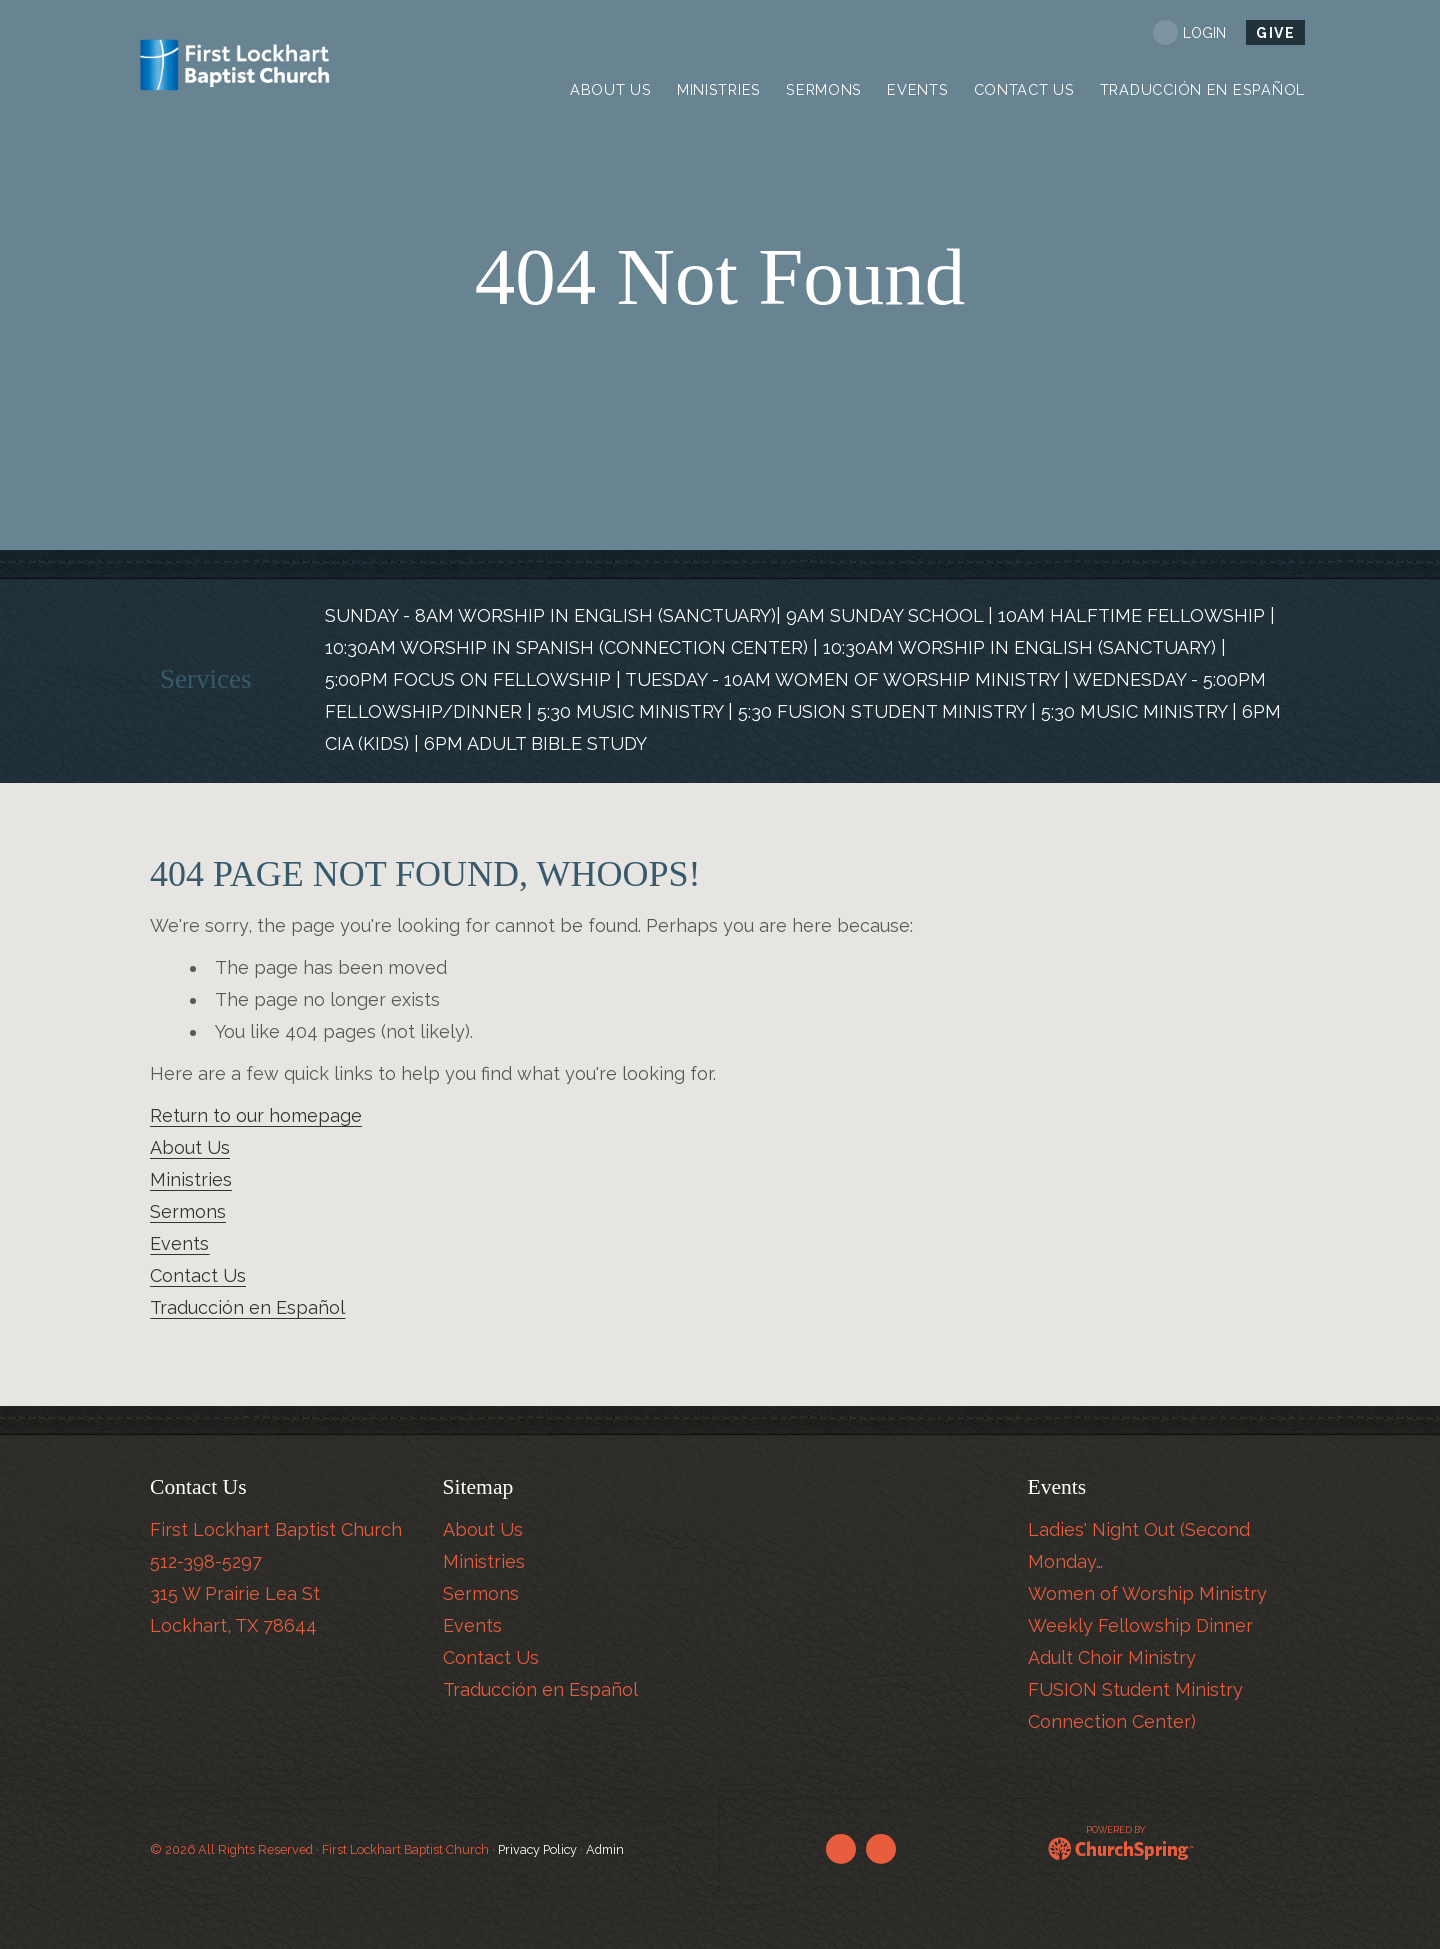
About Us (190, 1147)
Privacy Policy (537, 1849)
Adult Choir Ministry (1112, 1657)
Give (1275, 33)
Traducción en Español (247, 1307)
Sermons (188, 1211)
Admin (605, 1849)
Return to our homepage (256, 1115)
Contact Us (198, 1275)
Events (179, 1243)
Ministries (191, 1179)
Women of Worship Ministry (1147, 1593)
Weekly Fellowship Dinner (1140, 1625)
